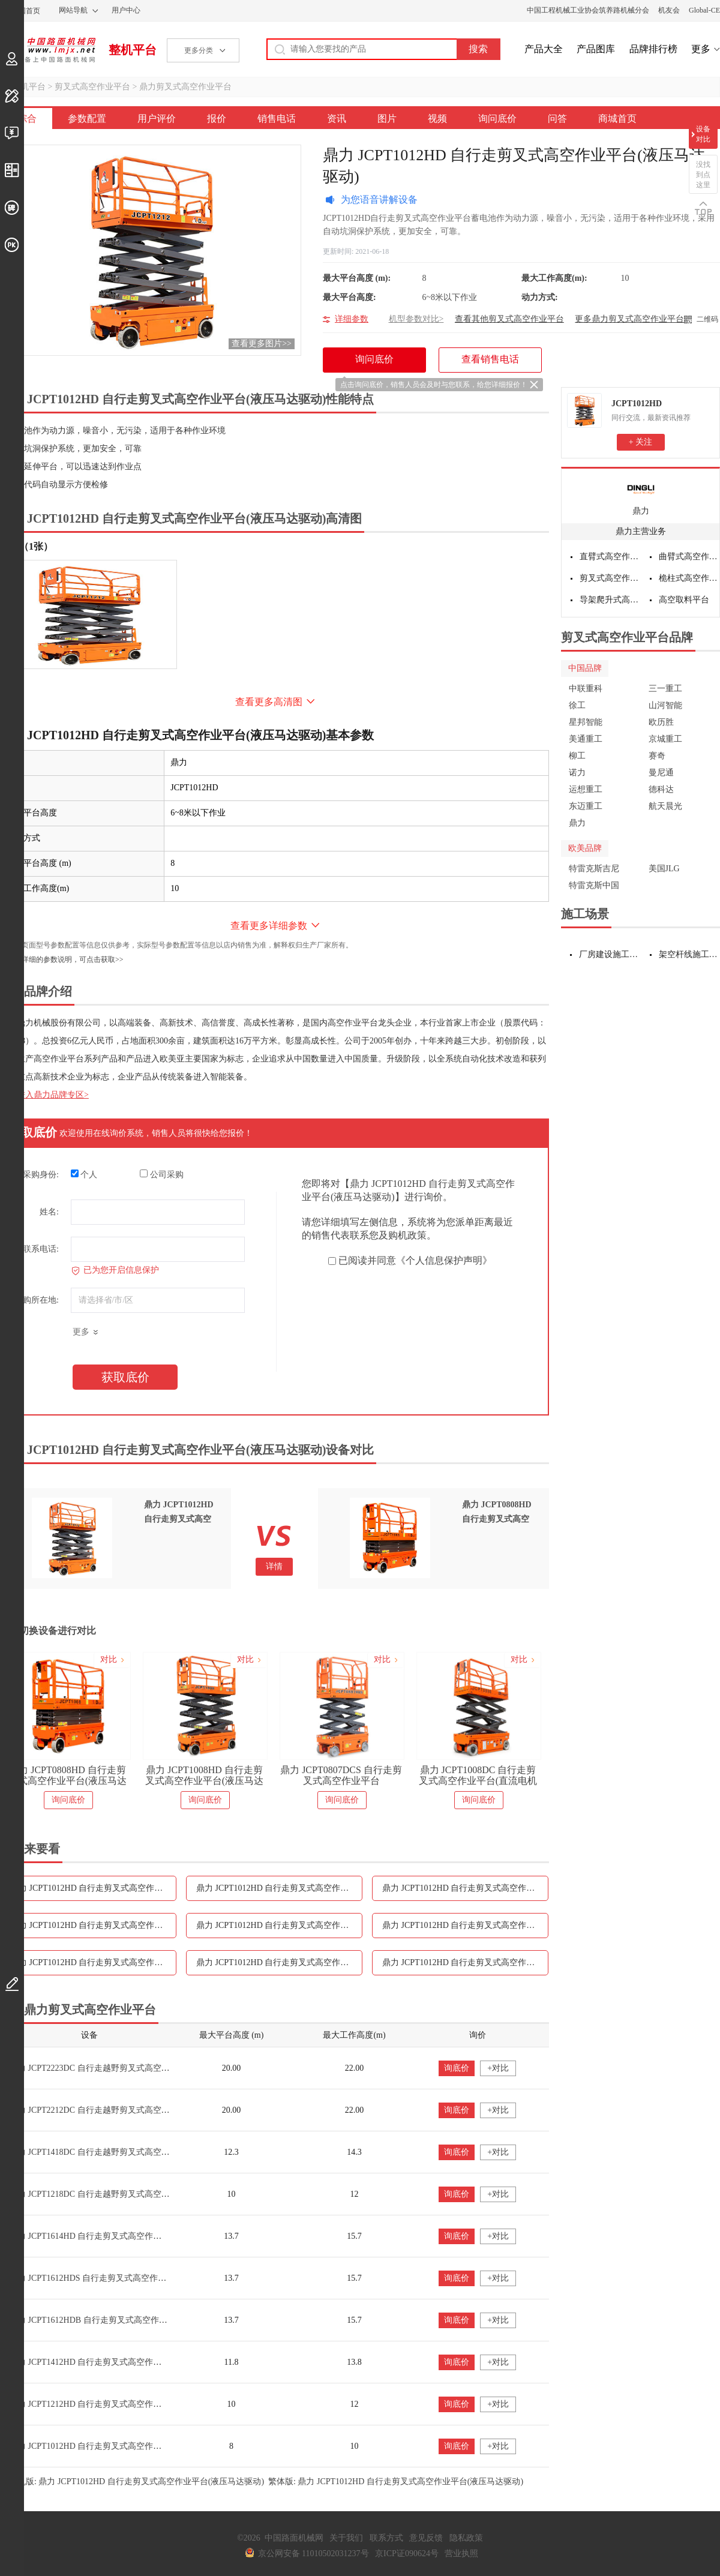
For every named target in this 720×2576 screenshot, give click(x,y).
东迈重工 (585, 806)
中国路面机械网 (47, 49)
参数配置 (87, 118)
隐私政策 (466, 2537)
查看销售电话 (490, 359)
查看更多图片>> (262, 343)
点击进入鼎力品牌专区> (44, 1094)
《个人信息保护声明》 (444, 1260)
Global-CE (704, 10)
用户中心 (126, 10)
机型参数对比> (416, 318)
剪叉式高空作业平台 (92, 86)
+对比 (498, 2068)
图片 (387, 118)
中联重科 (585, 688)
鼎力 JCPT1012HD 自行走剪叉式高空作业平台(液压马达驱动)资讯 (279, 1925)
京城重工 (665, 738)
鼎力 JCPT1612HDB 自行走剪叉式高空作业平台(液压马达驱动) (124, 2320)
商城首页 (617, 118)
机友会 (669, 10)
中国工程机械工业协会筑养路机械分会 (588, 10)
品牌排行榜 (653, 49)
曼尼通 (661, 772)
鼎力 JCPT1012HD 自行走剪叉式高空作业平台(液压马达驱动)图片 (465, 1925)
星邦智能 (585, 722)
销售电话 (276, 118)
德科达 (661, 789)
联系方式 (386, 2537)
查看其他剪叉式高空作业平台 (509, 318)
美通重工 (585, 738)
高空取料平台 (684, 599)
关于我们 (346, 2537)
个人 (84, 1174)
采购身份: (41, 1174)
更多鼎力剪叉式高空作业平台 (629, 318)
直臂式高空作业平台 (610, 556)
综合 (27, 118)
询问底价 (497, 118)
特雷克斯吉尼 (594, 868)
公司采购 (162, 1174)
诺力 (577, 772)
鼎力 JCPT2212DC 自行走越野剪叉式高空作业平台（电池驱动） (127, 2110)
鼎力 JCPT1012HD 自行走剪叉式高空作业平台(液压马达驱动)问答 (465, 1962)
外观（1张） (26, 546)
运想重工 (585, 789)
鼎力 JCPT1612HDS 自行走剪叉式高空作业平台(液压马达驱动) (124, 2278)
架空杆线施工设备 (690, 954)
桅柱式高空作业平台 (689, 578)
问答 (557, 118)
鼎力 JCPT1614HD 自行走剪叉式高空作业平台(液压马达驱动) (122, 2236)
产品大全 (543, 49)
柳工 (577, 755)
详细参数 (351, 318)
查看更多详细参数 (268, 925)
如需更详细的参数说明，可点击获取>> (62, 959)
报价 (216, 118)
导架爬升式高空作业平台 (610, 599)
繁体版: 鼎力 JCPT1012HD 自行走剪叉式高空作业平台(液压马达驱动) (395, 2481)
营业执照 (461, 2553)
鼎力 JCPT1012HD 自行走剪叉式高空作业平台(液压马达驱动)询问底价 (279, 1962)
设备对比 (703, 134)
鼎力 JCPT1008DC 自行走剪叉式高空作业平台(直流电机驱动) (478, 1775)
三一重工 (665, 688)
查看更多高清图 (268, 702)
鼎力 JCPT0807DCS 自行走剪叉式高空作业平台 (341, 1775)
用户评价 (156, 118)
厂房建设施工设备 (610, 954)
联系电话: (41, 1248)
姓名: (49, 1211)
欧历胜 (661, 722)
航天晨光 (665, 806)
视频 (437, 118)
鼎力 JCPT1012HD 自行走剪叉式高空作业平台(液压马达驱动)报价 (465, 1888)
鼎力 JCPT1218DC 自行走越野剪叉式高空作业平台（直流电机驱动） (135, 2194)
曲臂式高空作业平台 (689, 556)
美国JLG (664, 868)
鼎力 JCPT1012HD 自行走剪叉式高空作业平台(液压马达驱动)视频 (93, 1962)
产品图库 (596, 49)
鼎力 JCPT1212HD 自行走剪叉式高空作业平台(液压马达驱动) (122, 2404)
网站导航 (73, 10)
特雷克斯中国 (594, 885)
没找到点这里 (703, 174)
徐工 (577, 705)
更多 (700, 49)
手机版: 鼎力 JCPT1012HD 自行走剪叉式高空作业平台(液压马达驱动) (136, 2481)
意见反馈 (426, 2537)
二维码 (707, 319)
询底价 (456, 2068)
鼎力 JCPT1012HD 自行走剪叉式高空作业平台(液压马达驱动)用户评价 (279, 1888)
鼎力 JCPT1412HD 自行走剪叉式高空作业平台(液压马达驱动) (122, 2362)
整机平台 (133, 49)
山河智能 (665, 705)
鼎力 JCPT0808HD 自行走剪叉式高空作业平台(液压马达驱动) (67, 1775)
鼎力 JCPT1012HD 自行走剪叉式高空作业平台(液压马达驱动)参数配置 (93, 1888)
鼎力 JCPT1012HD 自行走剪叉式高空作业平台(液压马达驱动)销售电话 (93, 1925)
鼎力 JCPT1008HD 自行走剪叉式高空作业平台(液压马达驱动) (204, 1775)
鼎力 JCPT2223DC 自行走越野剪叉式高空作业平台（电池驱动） (127, 2068)
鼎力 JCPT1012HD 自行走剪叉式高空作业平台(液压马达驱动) (122, 2446)
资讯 (336, 118)
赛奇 (657, 755)
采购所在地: (36, 1300)
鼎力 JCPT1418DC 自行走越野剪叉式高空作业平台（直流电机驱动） (135, 2152)
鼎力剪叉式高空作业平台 (185, 86)
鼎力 (640, 510)
